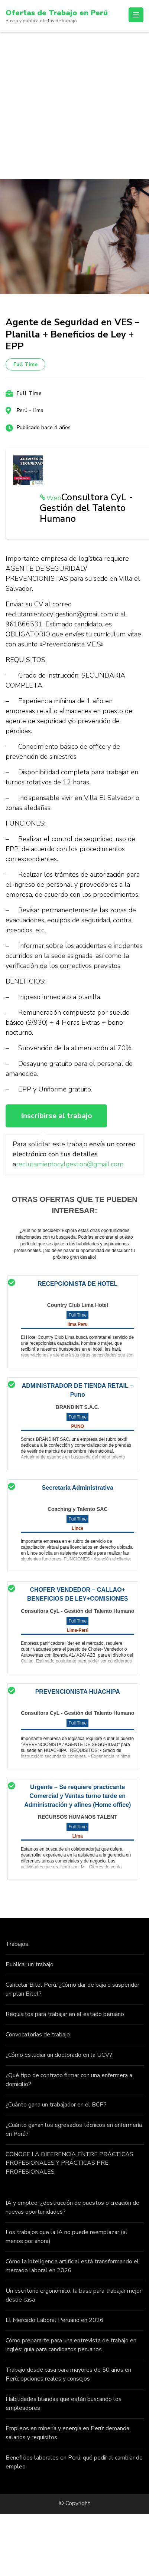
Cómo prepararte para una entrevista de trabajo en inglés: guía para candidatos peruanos (71, 2344)
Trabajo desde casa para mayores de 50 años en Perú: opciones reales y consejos (68, 2374)
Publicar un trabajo (30, 1964)
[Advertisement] (70, 105)
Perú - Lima (30, 410)
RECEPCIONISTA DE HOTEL (77, 1284)
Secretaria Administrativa (77, 1488)
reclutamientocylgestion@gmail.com (69, 1164)
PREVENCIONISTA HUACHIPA (77, 1692)
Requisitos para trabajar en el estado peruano (65, 2014)
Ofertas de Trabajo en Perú (57, 13)
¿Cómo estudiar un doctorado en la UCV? (59, 2055)
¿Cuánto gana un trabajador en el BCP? (56, 2105)
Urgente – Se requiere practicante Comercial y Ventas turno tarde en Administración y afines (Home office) (77, 1796)
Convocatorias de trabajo (38, 2034)
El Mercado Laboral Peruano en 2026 (55, 2320)
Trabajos (17, 1944)
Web (53, 498)
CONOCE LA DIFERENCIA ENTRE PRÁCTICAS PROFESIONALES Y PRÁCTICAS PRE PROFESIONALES (69, 2163)
